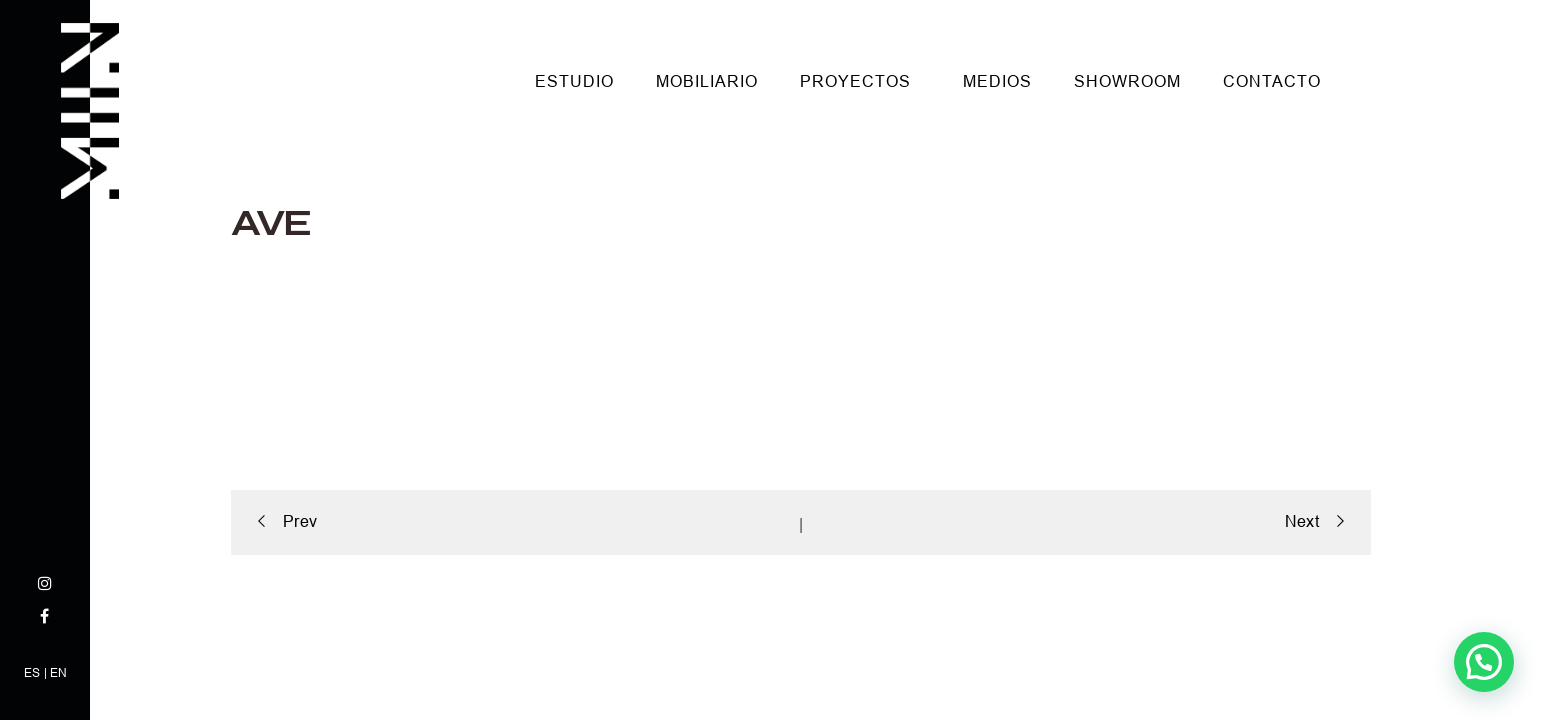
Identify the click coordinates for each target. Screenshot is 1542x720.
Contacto (1272, 81)
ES (32, 673)
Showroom (1127, 81)
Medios (997, 81)
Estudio (574, 81)
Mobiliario (707, 81)
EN (58, 673)
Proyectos (855, 81)
